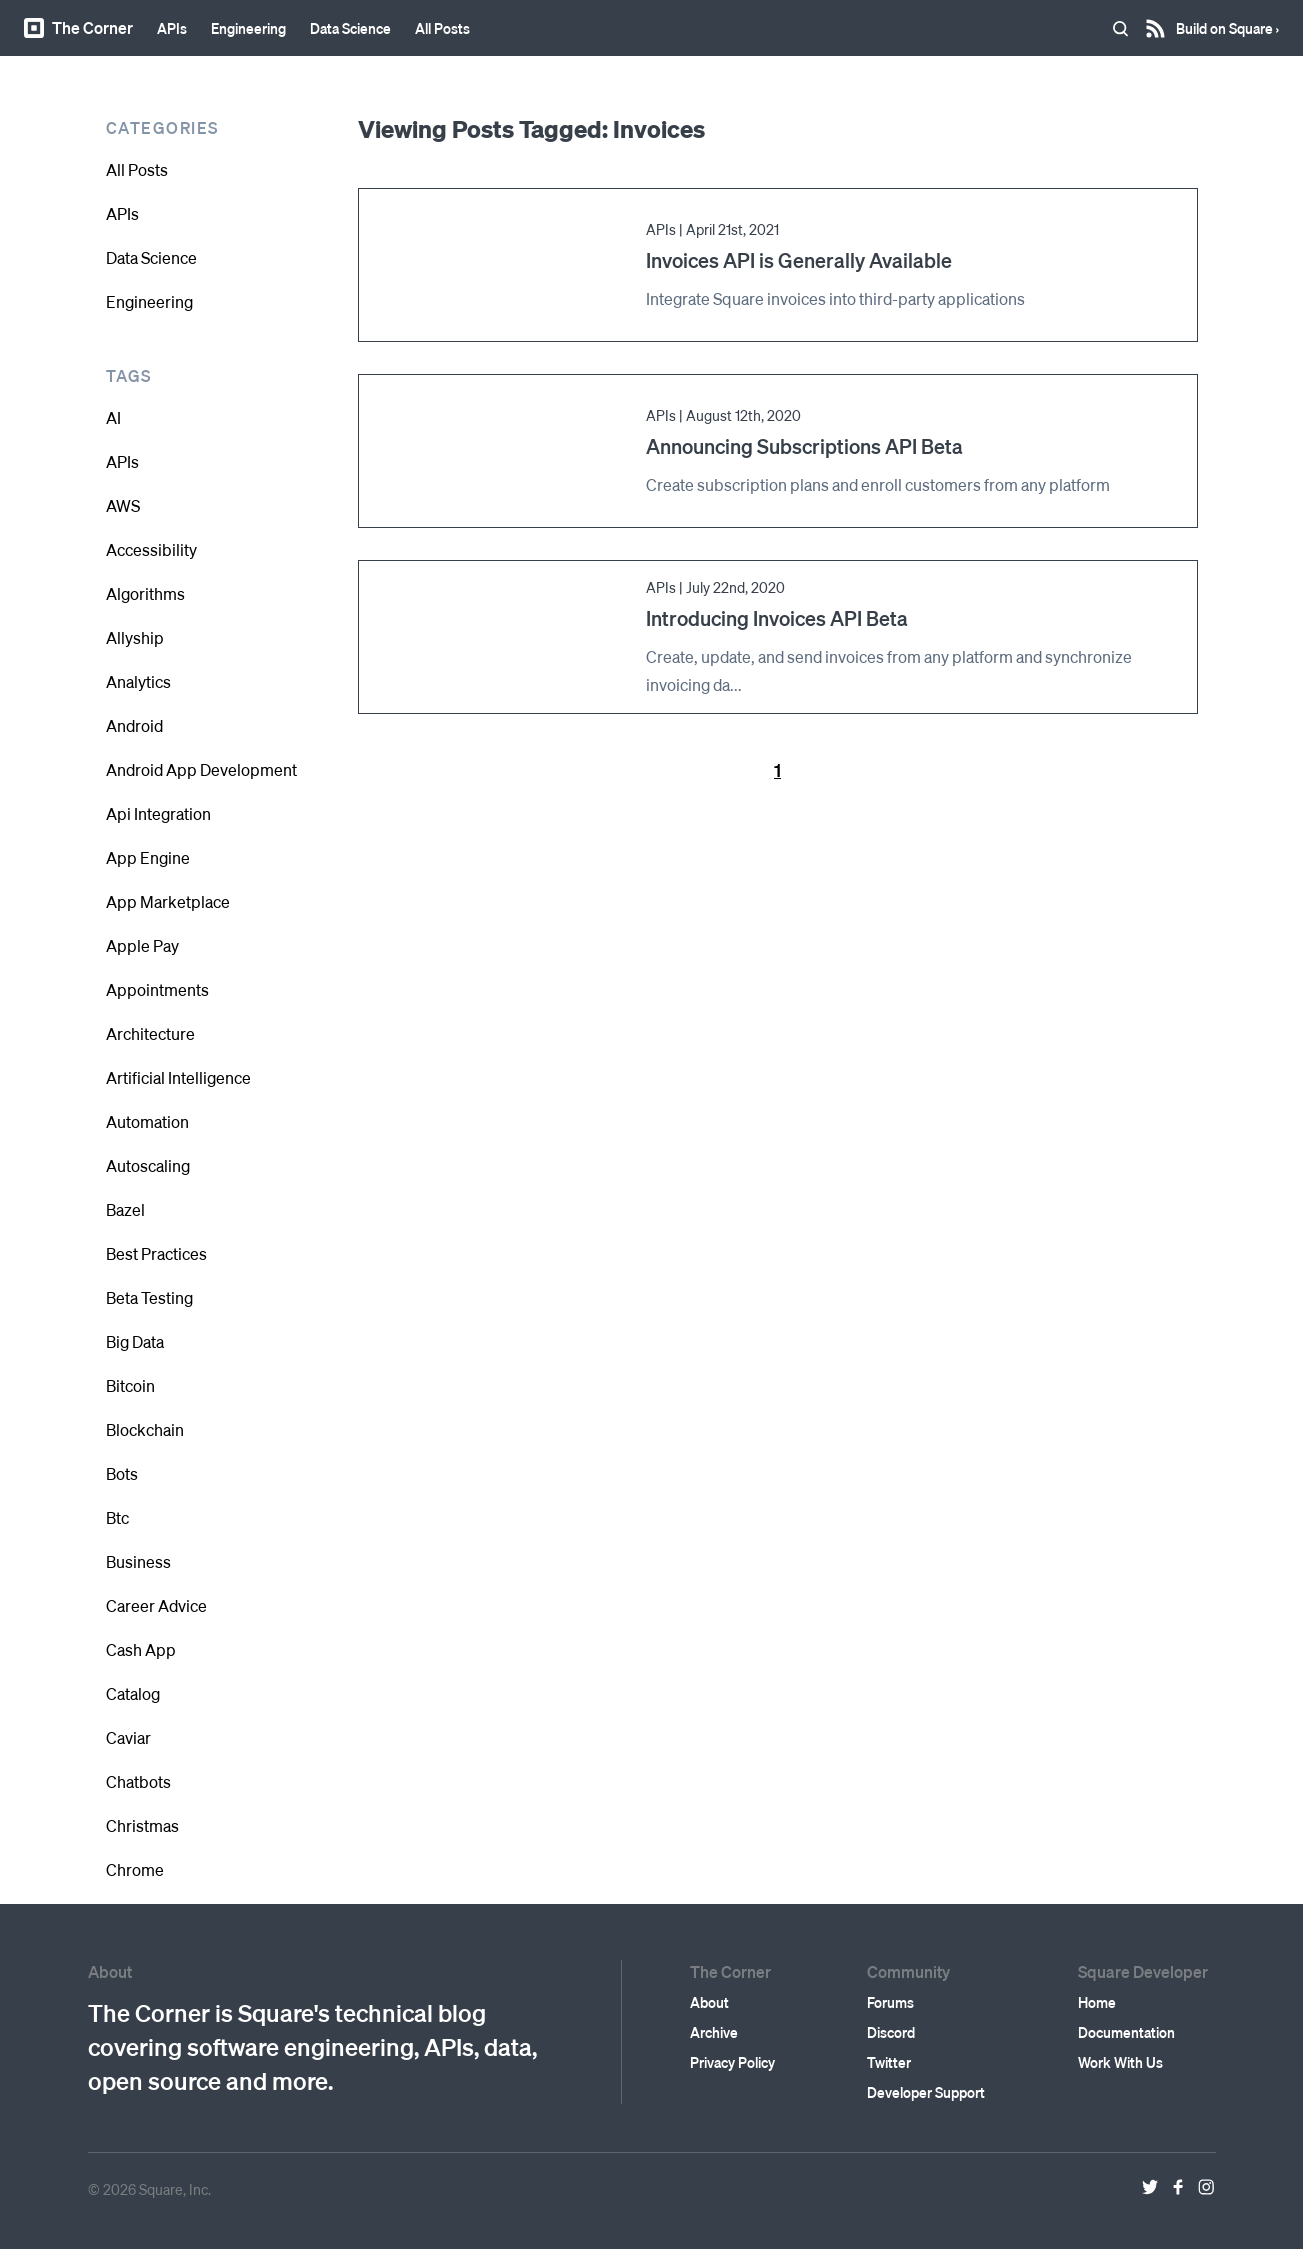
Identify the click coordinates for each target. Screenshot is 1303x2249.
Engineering (248, 28)
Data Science (350, 28)
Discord (891, 2032)
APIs (172, 28)
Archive (714, 2032)
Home (1097, 2002)
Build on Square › (1227, 21)
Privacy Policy (732, 2062)
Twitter (889, 2062)
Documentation (1126, 2032)
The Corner (78, 27)
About (709, 2002)
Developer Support (926, 2092)
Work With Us (1120, 2062)
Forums (890, 2002)
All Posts (442, 28)
